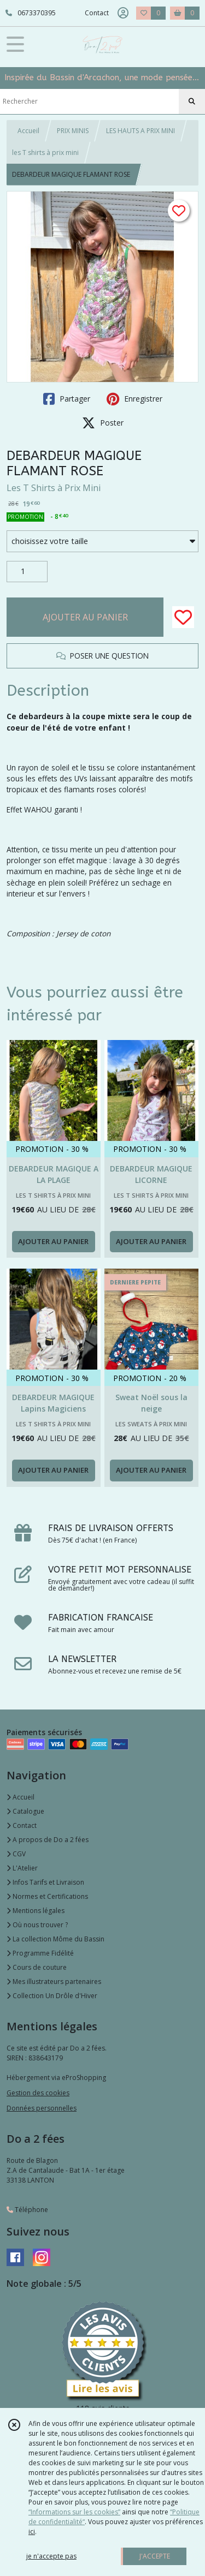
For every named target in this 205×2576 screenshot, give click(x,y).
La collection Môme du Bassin (55, 1939)
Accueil (28, 130)
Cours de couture (37, 1967)
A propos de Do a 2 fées (48, 1839)
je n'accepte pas (51, 2556)
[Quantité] (27, 572)
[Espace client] (123, 13)
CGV (16, 1853)
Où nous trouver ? (37, 1924)
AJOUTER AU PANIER (85, 617)
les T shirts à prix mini (45, 152)
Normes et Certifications (47, 1896)
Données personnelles (42, 2108)
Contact (97, 12)
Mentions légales (36, 1910)
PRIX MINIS (73, 130)
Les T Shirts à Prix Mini (54, 488)
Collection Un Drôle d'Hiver (52, 1995)
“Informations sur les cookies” (74, 2512)
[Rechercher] (192, 101)
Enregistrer (134, 398)
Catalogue (25, 1811)
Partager (66, 398)
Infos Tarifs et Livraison (45, 1882)
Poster (103, 422)
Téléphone (27, 2209)
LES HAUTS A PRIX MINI (140, 130)
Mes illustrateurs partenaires (54, 1981)
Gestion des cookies (38, 2092)
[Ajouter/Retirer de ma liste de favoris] (183, 617)
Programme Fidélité (40, 1953)
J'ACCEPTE (154, 2556)
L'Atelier (22, 1868)
